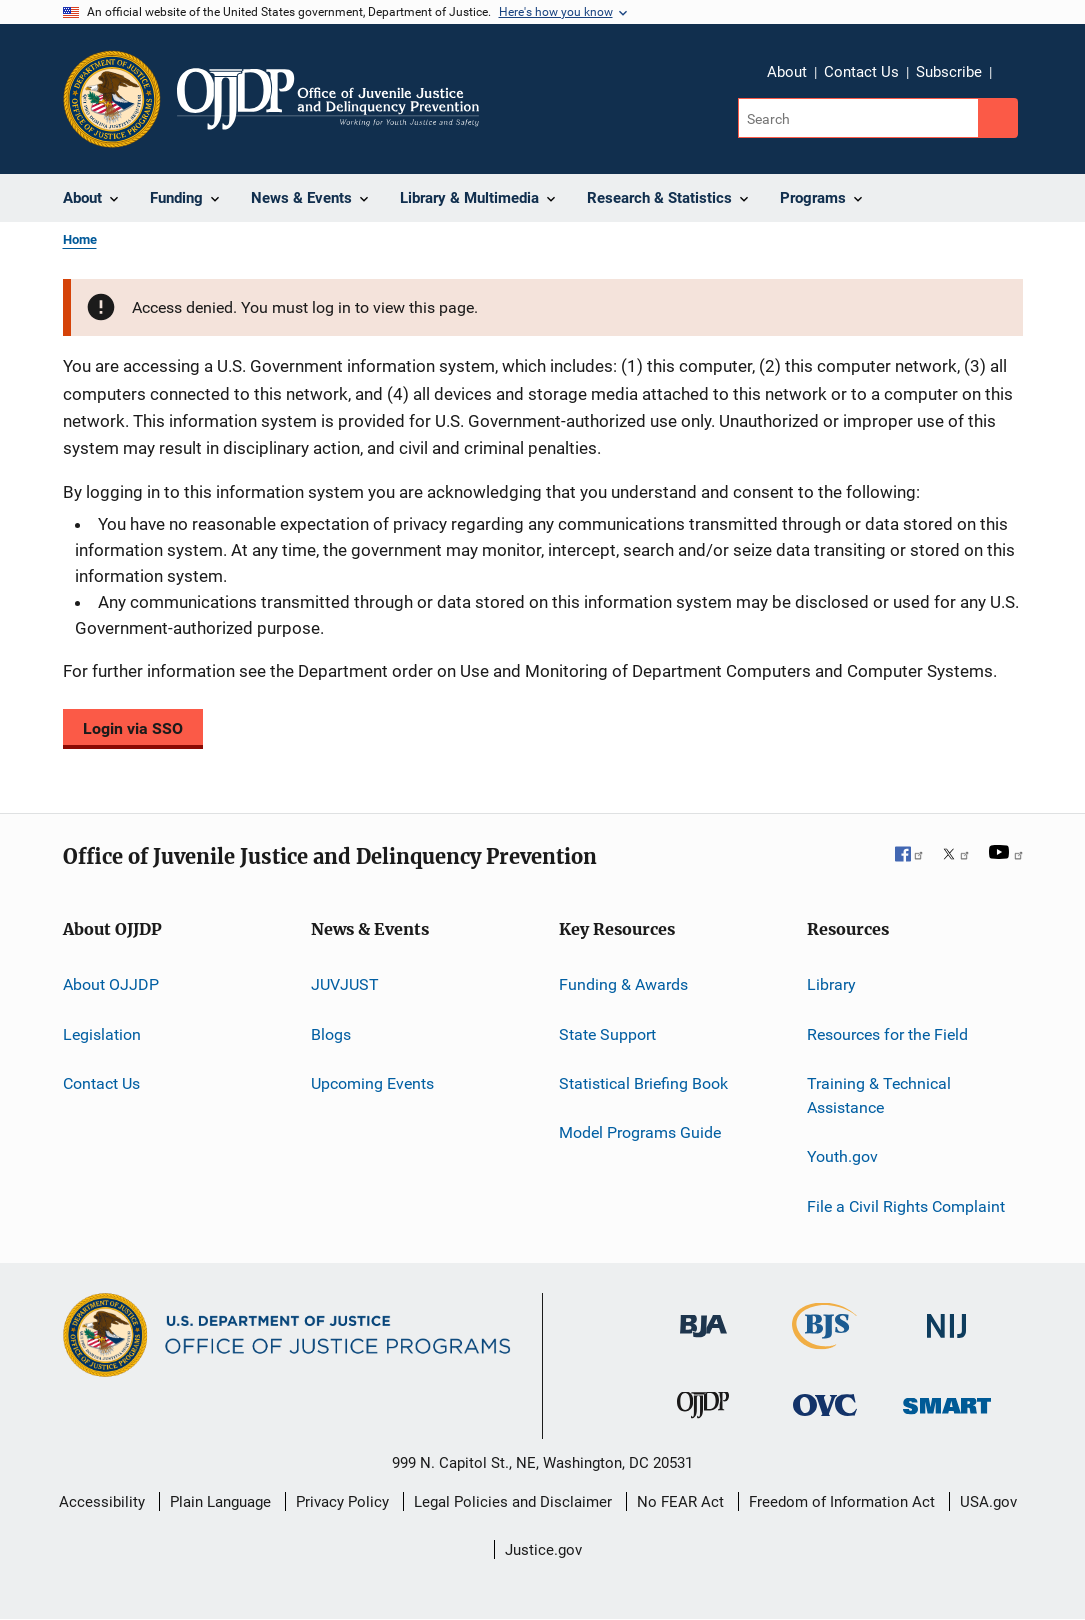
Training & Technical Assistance (879, 1095)
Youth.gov (842, 1156)
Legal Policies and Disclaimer (513, 1502)
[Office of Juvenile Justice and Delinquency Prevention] (703, 1422)
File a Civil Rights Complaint (906, 1205)
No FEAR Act (680, 1502)
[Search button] (998, 118)
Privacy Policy (342, 1502)
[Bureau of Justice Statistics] (824, 1353)
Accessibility (102, 1502)
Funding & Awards (623, 984)
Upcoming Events (372, 1083)
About (787, 72)
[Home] (328, 99)
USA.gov (988, 1502)
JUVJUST (345, 984)
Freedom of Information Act (842, 1502)
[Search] (859, 118)
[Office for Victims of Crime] (825, 1419)
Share (1023, 86)
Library (831, 984)
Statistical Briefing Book (643, 1083)
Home (80, 239)
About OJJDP (111, 984)
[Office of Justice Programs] (112, 99)
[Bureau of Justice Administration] (703, 1341)
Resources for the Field (887, 1033)
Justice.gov (543, 1550)
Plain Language (220, 1502)
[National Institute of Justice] (947, 1341)
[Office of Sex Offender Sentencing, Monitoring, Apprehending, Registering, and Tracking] (947, 1417)
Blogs (331, 1033)
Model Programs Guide (640, 1132)
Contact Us (861, 72)
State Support (607, 1033)
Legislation (102, 1033)
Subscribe (949, 72)
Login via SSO (133, 728)
